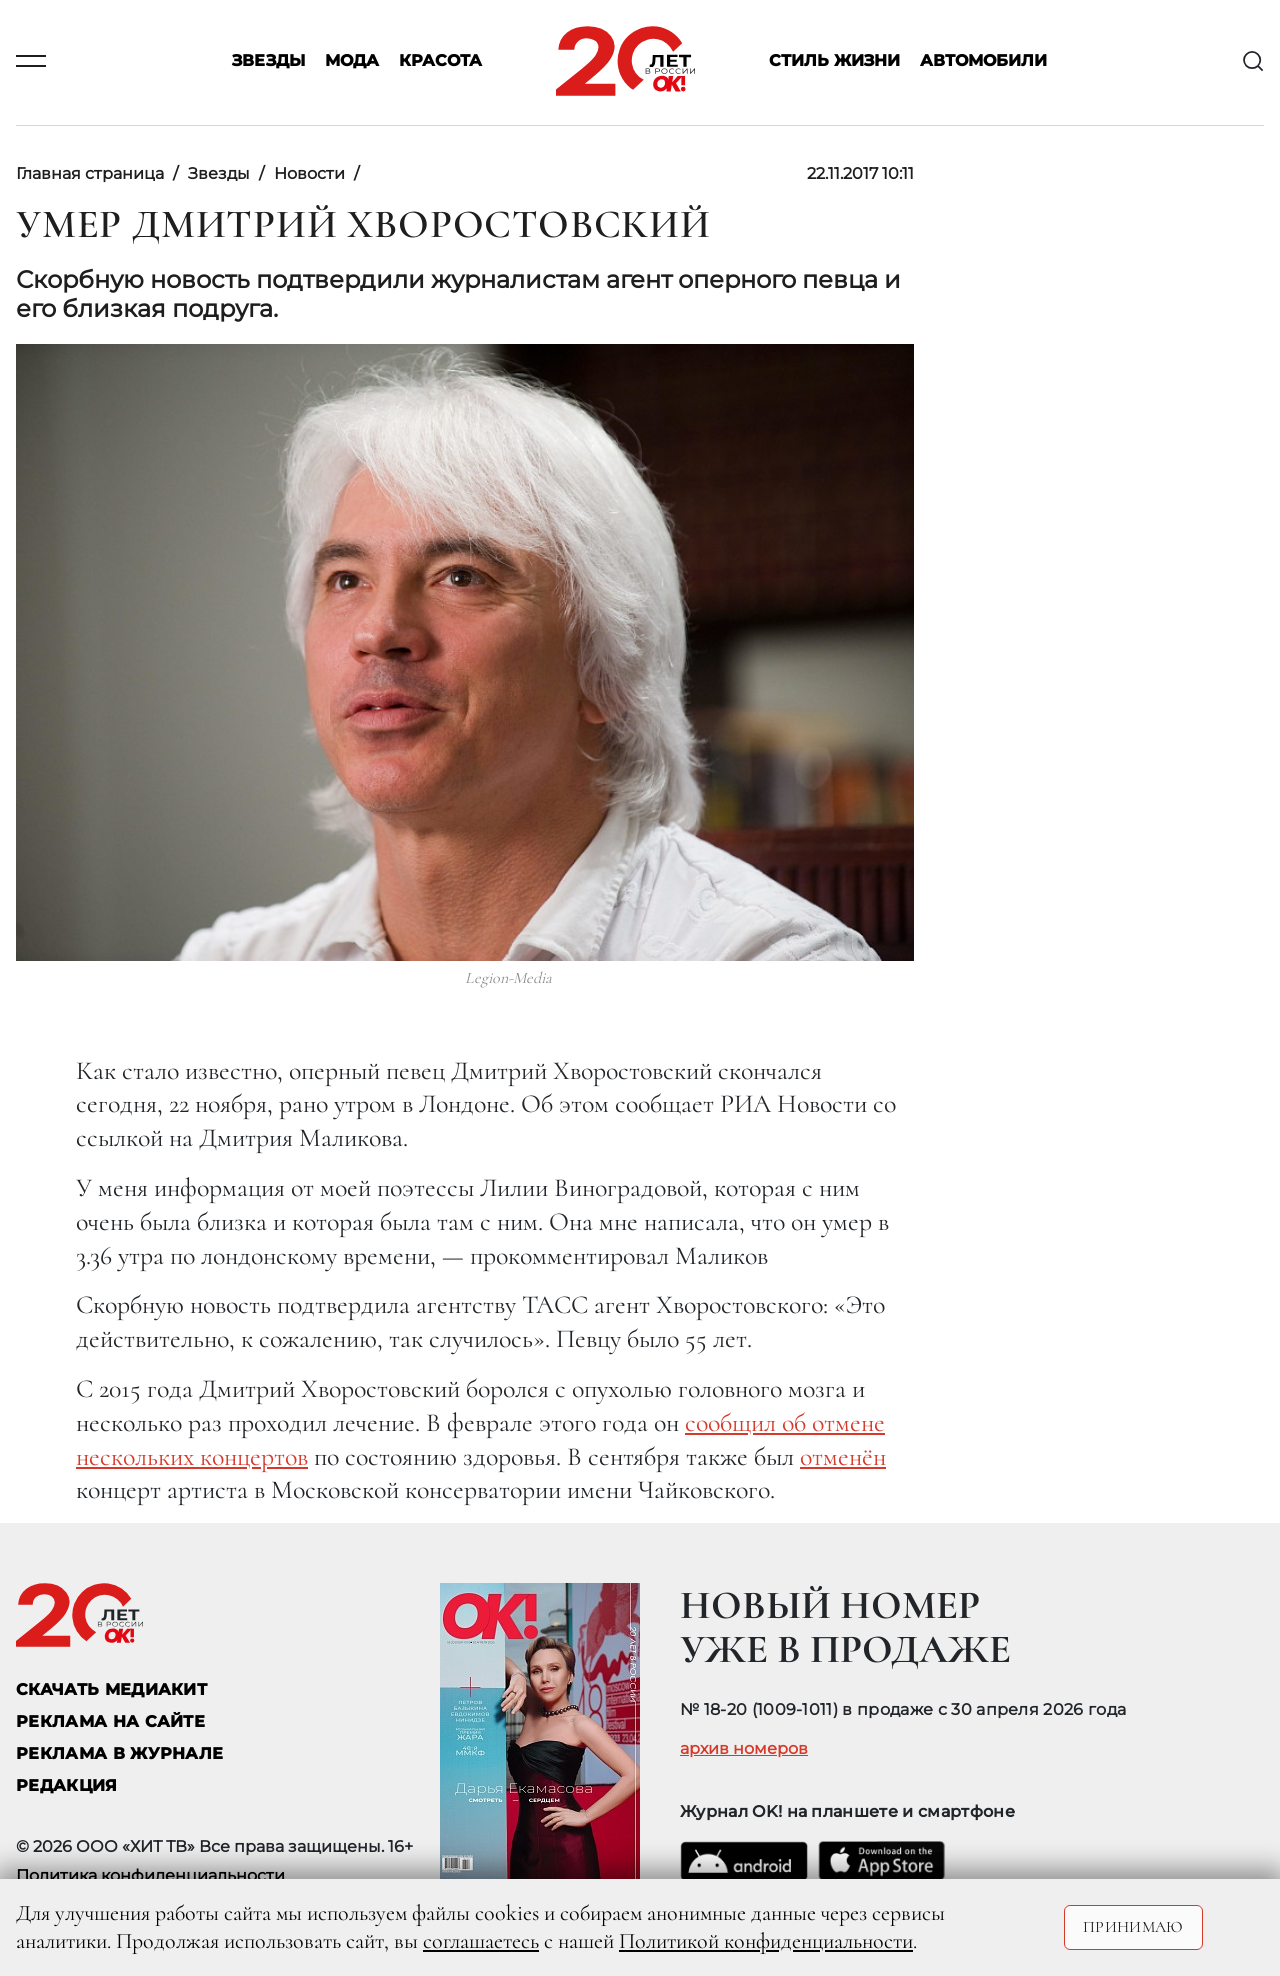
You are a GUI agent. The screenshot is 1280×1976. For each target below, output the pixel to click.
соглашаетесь (481, 1941)
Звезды (268, 61)
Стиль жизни (834, 61)
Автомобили (983, 61)
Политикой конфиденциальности (766, 1941)
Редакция (67, 1785)
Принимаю (1133, 1927)
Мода (352, 61)
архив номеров (744, 1749)
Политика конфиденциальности (150, 1875)
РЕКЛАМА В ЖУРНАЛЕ (119, 1753)
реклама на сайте (110, 1721)
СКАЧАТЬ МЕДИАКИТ (111, 1689)
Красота (440, 61)
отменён (843, 1456)
